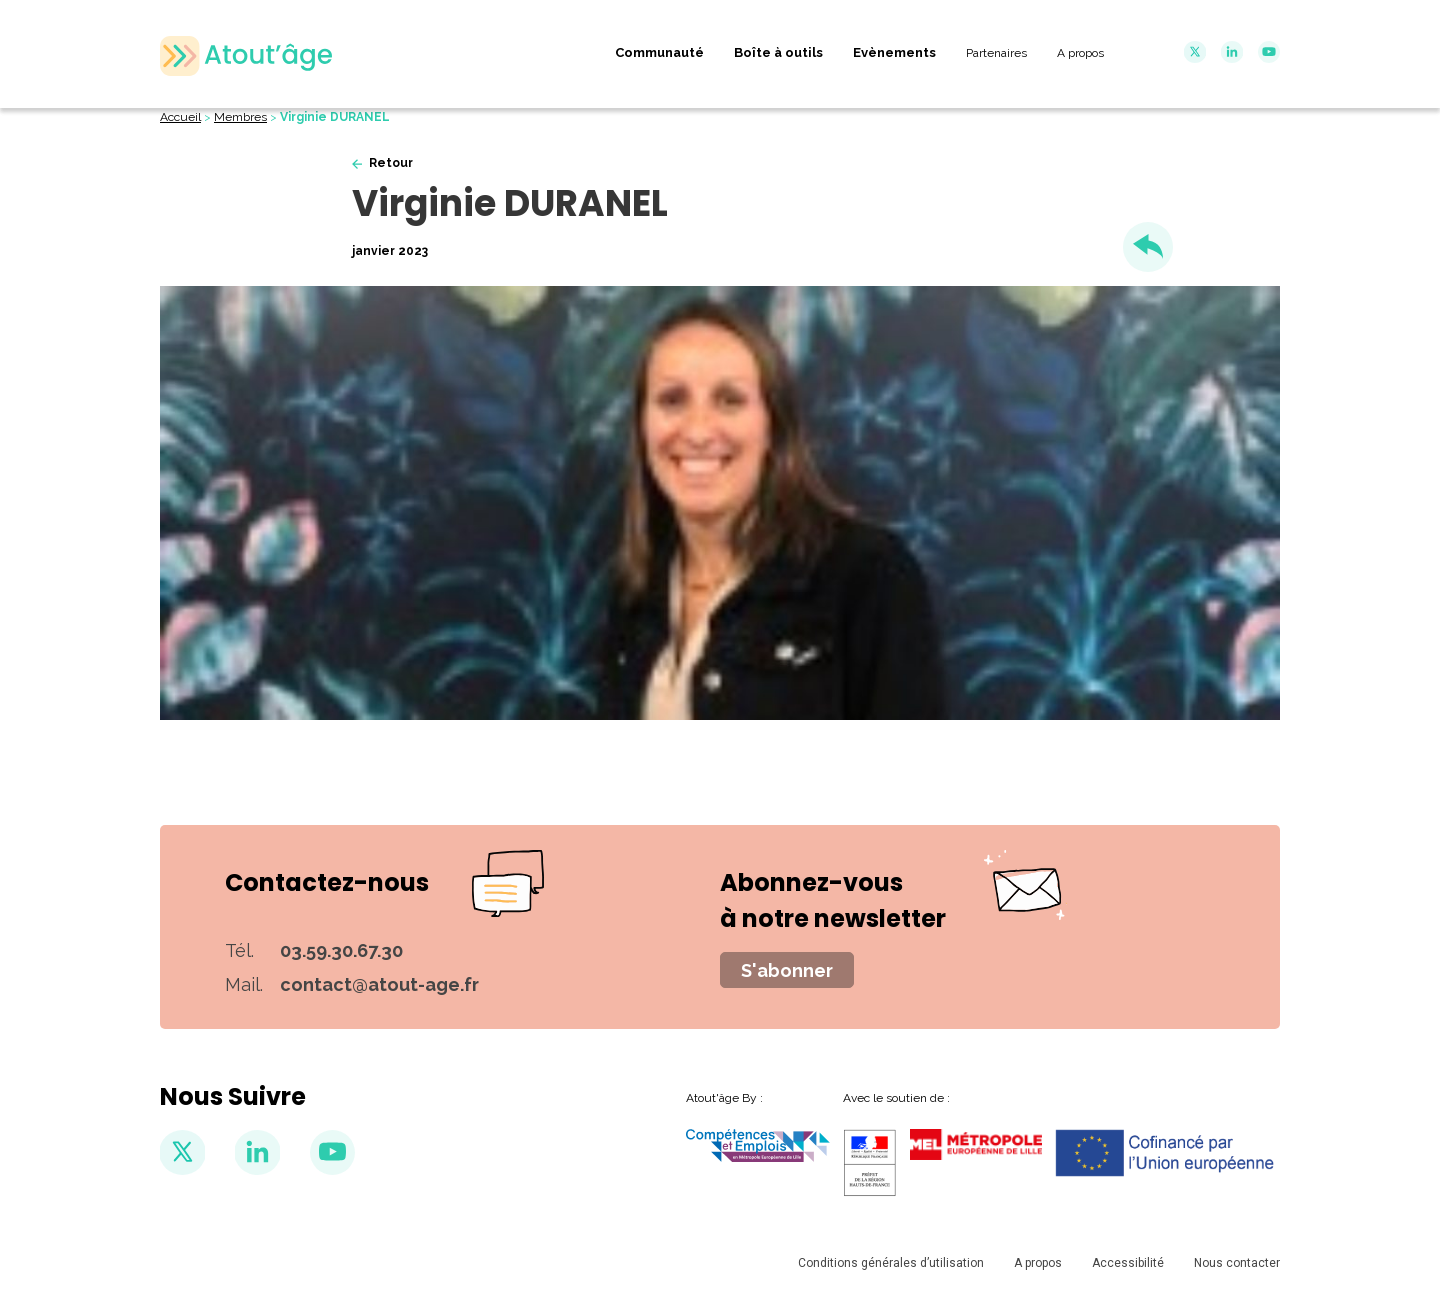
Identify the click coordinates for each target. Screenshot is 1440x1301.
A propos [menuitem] (1080, 53)
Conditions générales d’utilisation (891, 1263)
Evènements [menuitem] (894, 52)
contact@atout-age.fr (379, 984)
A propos (1038, 1263)
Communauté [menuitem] (659, 52)
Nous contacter (1237, 1263)
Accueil (180, 117)
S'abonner (787, 970)
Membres (240, 117)
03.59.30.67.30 (341, 950)
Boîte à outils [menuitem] (778, 52)
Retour (391, 163)
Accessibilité (1128, 1263)
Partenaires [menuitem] (996, 53)
